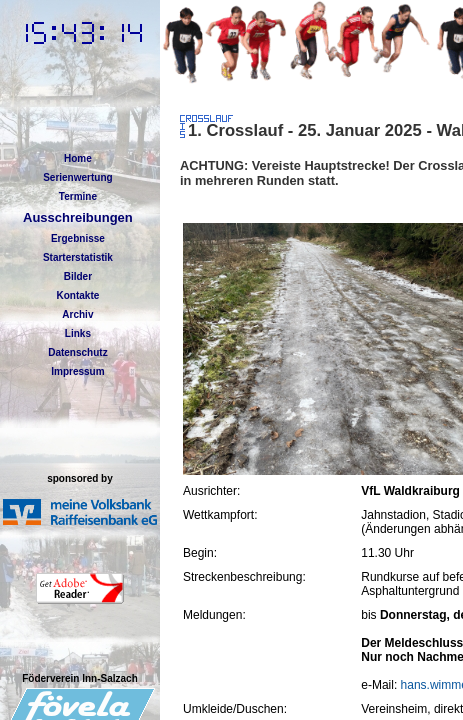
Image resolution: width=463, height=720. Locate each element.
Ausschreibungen (78, 217)
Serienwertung (77, 177)
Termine (78, 196)
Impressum (77, 371)
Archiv (77, 314)
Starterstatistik (78, 257)
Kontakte (78, 295)
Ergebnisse (78, 238)
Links (78, 333)
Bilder (78, 276)
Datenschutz (77, 352)
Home (78, 158)
